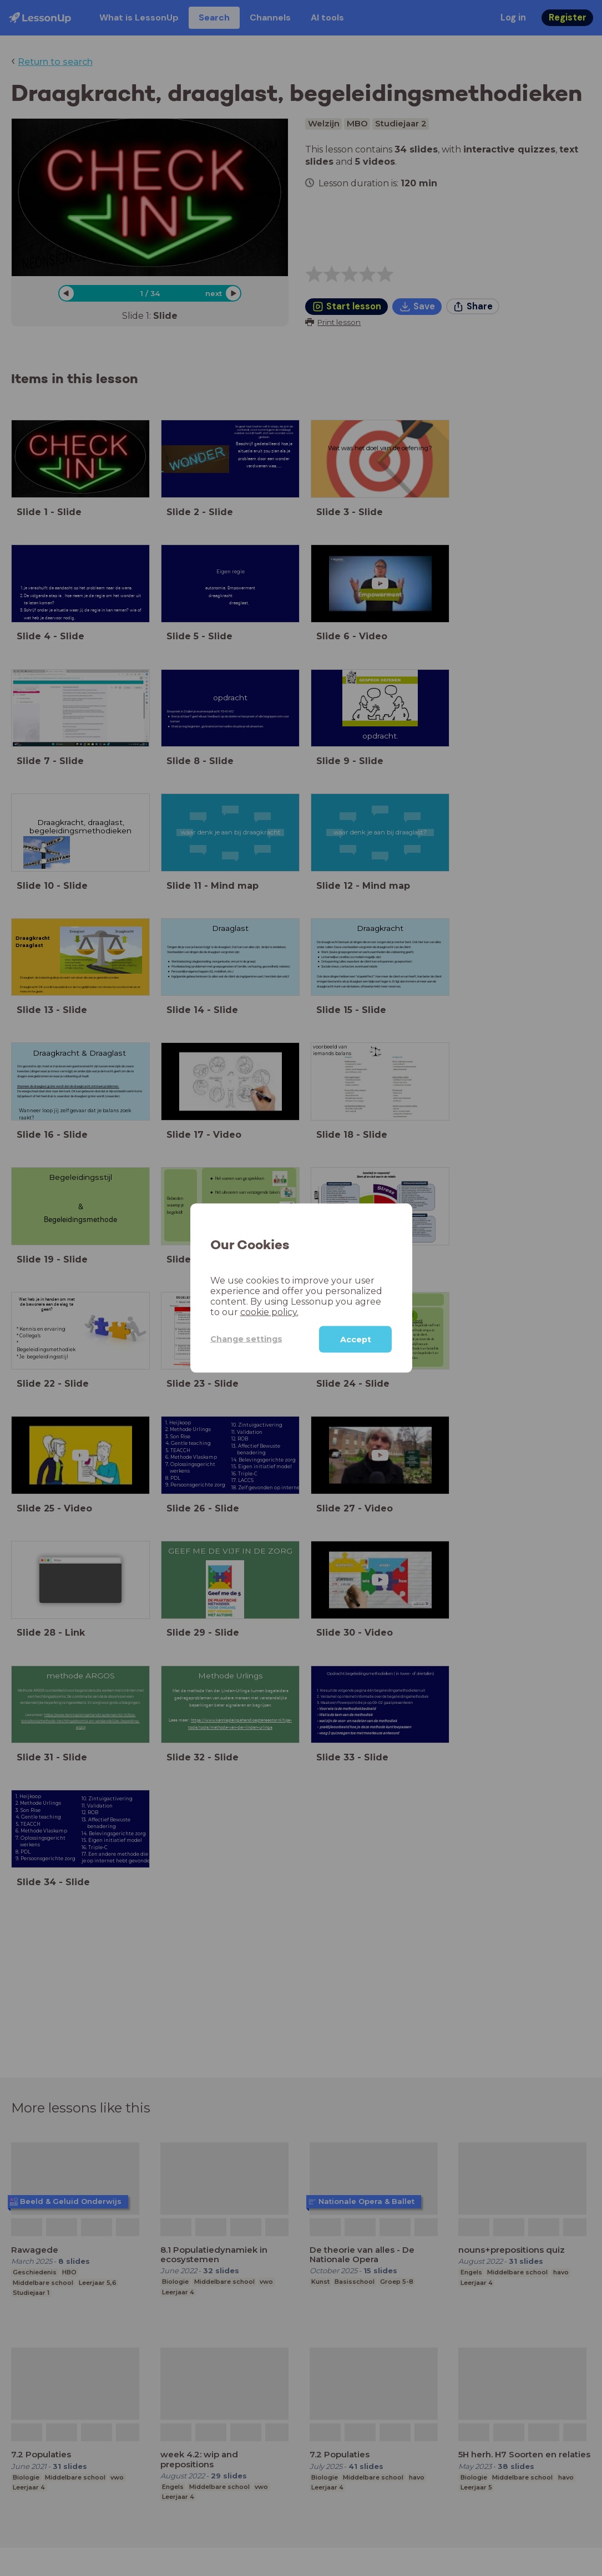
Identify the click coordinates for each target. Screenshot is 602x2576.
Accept (355, 1339)
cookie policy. (269, 1311)
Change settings (246, 1339)
